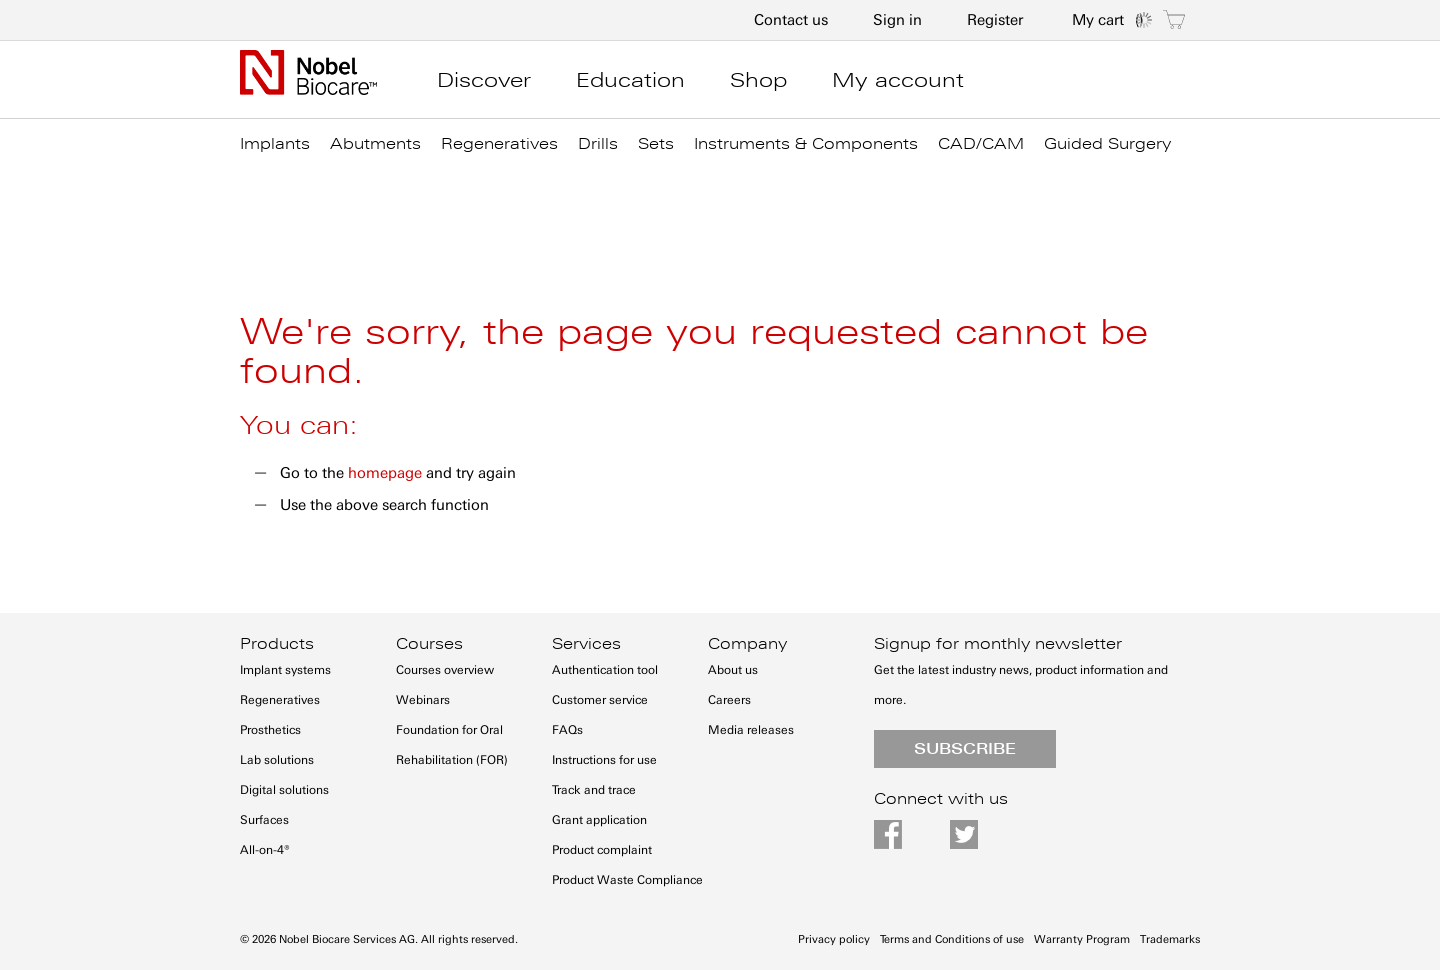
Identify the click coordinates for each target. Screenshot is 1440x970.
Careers (729, 700)
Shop (758, 80)
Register (995, 20)
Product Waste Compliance (627, 880)
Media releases (751, 730)
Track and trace (594, 790)
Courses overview (445, 670)
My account (898, 80)
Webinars (423, 700)
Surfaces (264, 820)
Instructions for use (604, 760)
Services (586, 644)
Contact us (791, 20)
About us (733, 670)
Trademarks (1170, 939)
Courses (429, 644)
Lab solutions (277, 760)
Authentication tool (605, 670)
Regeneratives (280, 700)
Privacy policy (834, 939)
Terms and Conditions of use (952, 939)
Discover (484, 80)
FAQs (567, 730)
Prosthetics (270, 730)
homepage (385, 473)
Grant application (599, 820)
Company (747, 644)
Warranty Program (1082, 939)
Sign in (897, 20)
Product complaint (602, 850)
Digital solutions (284, 790)
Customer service (600, 700)
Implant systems (285, 670)
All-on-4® (265, 850)
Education (630, 80)
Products (277, 644)
